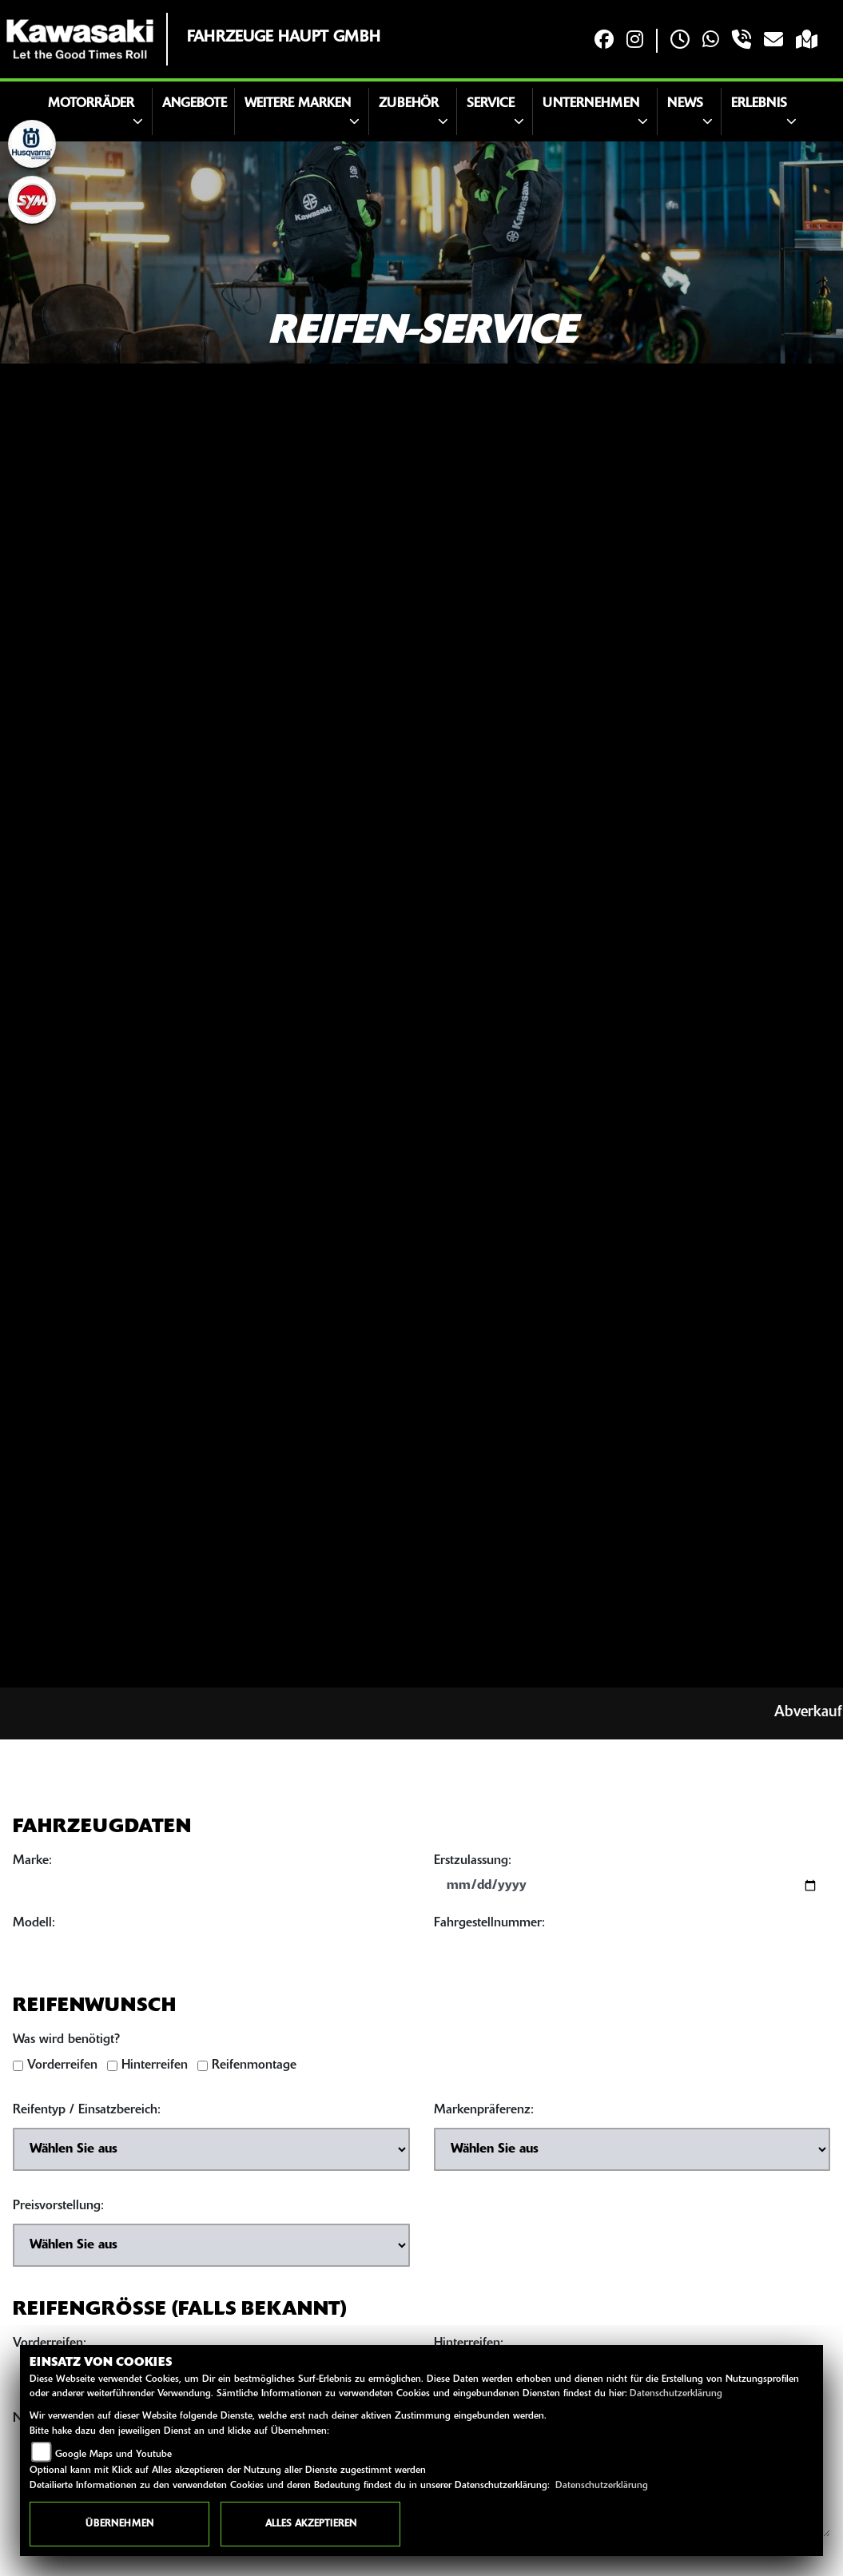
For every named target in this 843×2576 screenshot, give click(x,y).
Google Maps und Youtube (113, 2454)
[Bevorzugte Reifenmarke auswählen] (632, 2153)
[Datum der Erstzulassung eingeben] (632, 1889)
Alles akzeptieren (310, 2524)
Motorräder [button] (91, 103)
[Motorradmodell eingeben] (211, 1952)
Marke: (32, 1864)
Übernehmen (119, 2524)
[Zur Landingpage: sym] (32, 200)
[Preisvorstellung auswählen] (211, 2249)
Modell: (34, 1927)
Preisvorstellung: (58, 2210)
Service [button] (491, 103)
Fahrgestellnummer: (489, 1927)
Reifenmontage (254, 2069)
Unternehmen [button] (591, 103)
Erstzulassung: (472, 1864)
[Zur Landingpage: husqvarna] (32, 144)
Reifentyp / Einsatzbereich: (87, 2114)
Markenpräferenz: (484, 2114)
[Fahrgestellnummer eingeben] (632, 1952)
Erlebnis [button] (759, 103)
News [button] (685, 103)
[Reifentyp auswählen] (211, 2153)
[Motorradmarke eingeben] (211, 1889)
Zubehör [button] (409, 103)
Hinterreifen (154, 2069)
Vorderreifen (62, 2069)
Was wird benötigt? (66, 2043)
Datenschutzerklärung (676, 2394)
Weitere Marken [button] (298, 103)
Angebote (194, 103)
